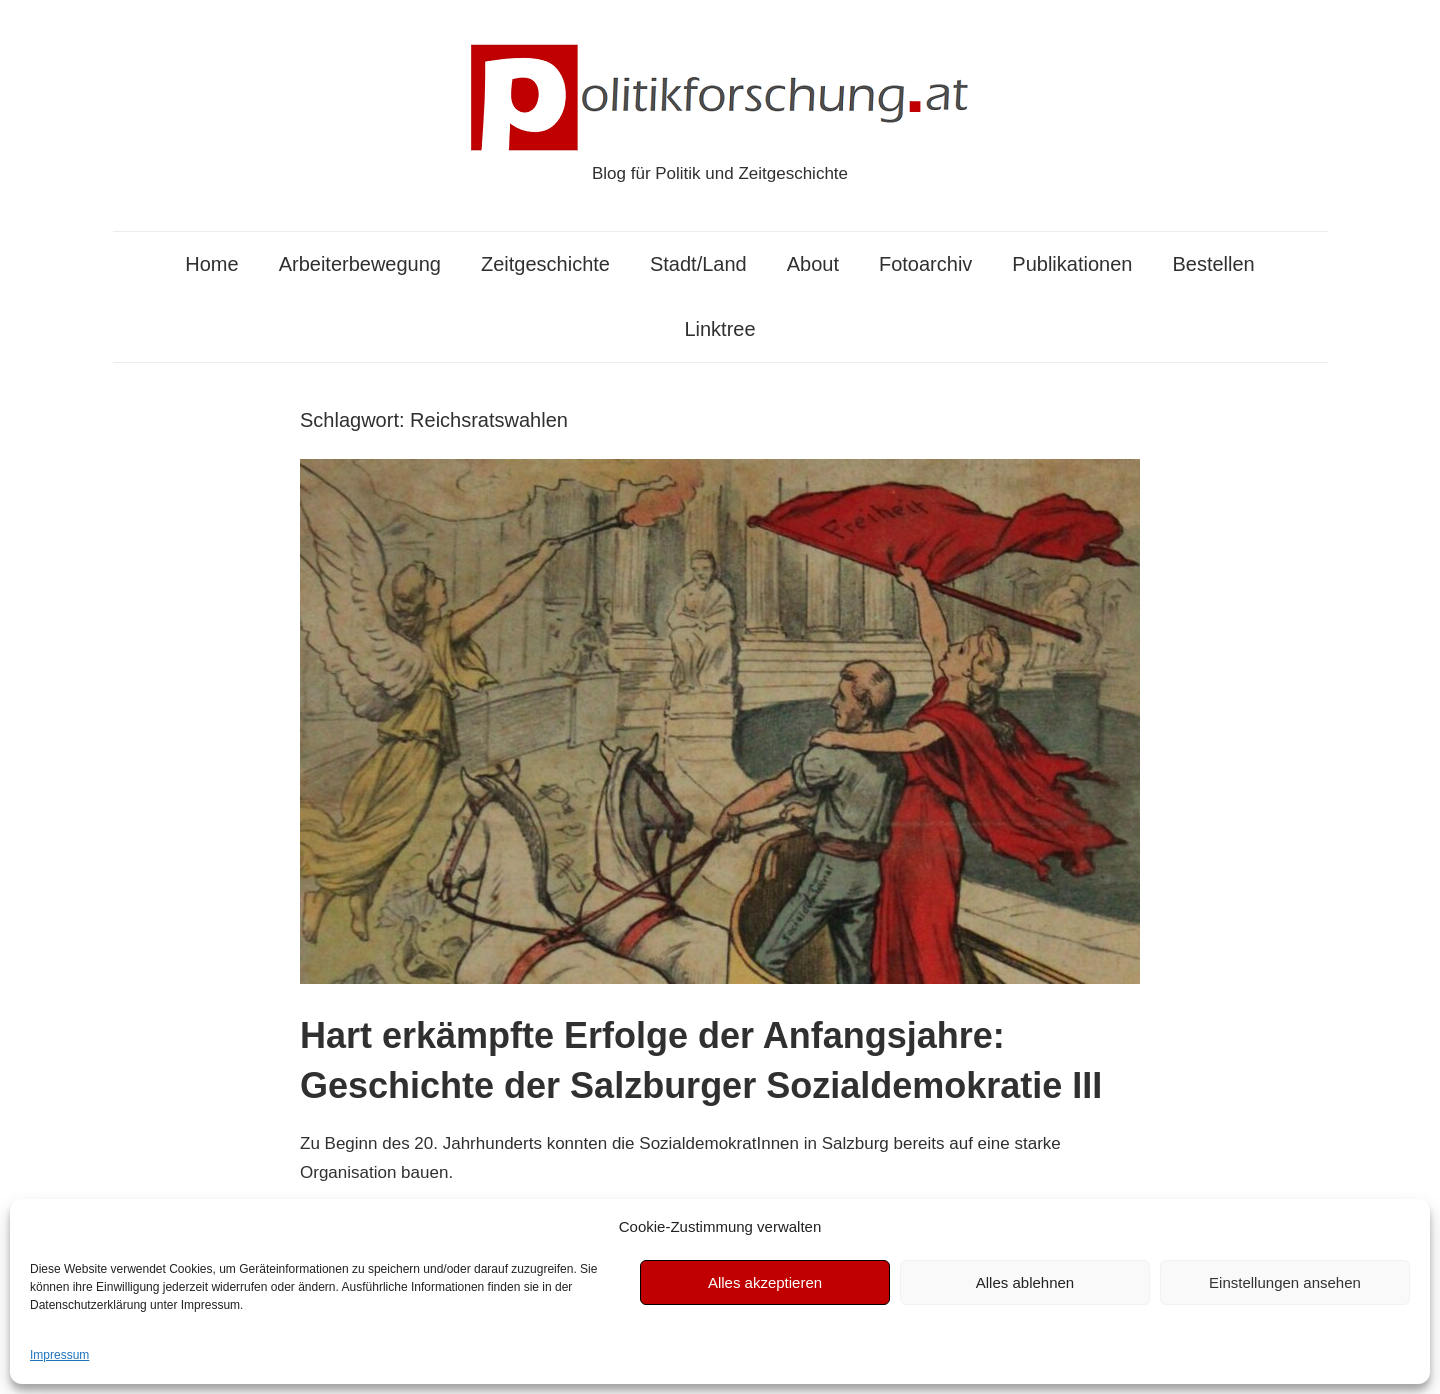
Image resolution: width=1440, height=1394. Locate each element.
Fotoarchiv (925, 264)
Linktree (719, 329)
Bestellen (1213, 264)
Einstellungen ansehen (1285, 1282)
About (813, 264)
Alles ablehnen (1025, 1282)
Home (211, 264)
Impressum (59, 1355)
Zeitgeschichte (545, 264)
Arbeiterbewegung (360, 264)
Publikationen (1072, 264)
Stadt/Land (698, 264)
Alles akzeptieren (765, 1282)
